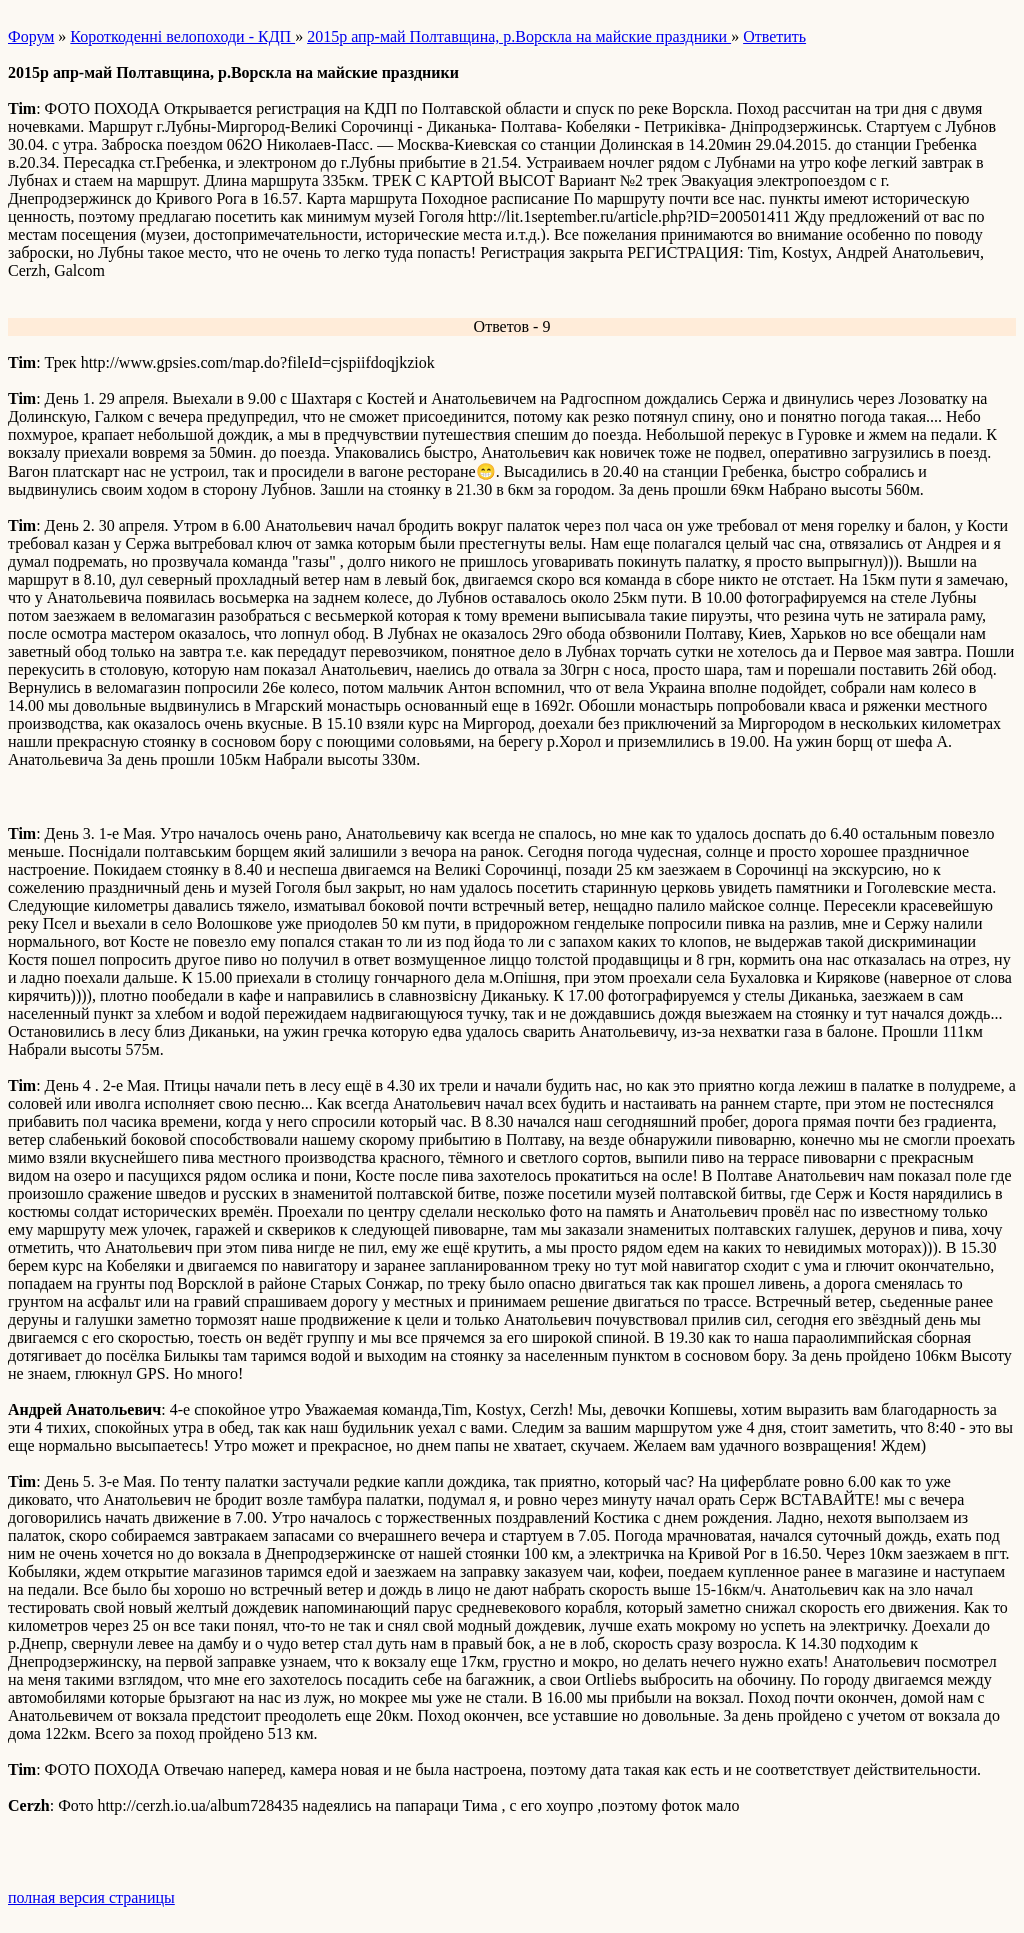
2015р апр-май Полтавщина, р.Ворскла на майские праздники (519, 36)
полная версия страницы (91, 1897)
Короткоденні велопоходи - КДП (182, 36)
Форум (31, 36)
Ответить (774, 36)
